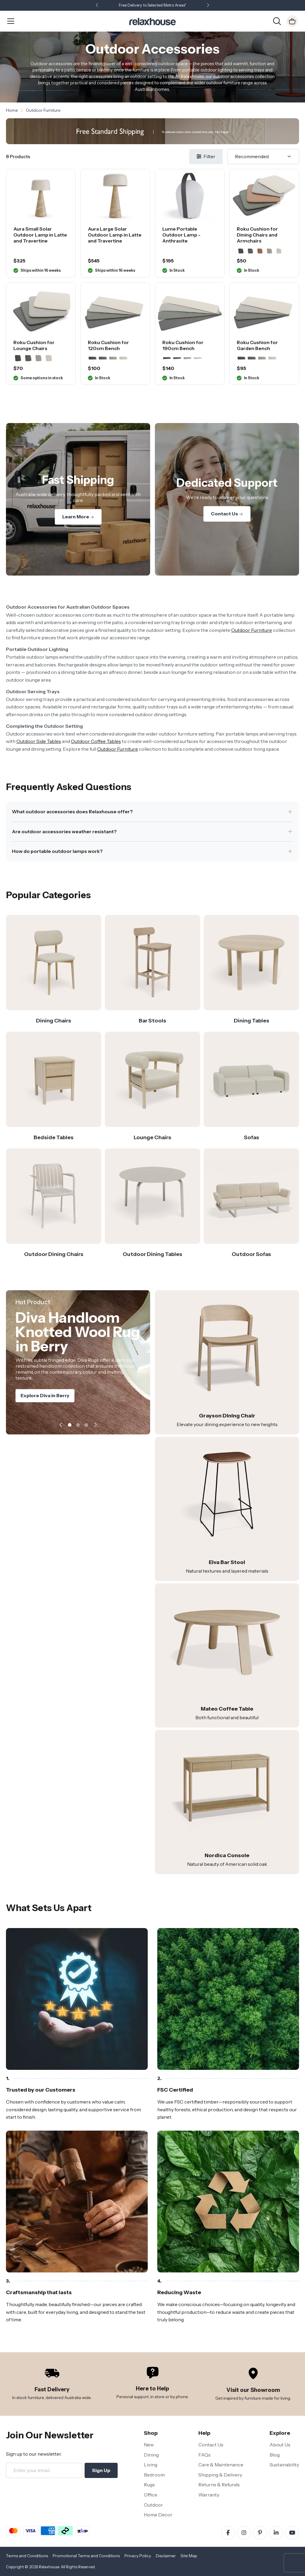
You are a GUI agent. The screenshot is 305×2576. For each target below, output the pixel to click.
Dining (151, 2455)
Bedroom (154, 2475)
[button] (208, 5)
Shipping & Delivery (220, 2475)
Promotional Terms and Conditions (86, 2555)
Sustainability (284, 2465)
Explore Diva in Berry (45, 1397)
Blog (275, 2455)
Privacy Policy (138, 2555)
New (149, 2445)
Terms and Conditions (27, 2555)
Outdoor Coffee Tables (96, 741)
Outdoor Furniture (251, 630)
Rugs (149, 2485)
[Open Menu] (10, 21)
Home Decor (158, 2515)
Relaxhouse (49, 2567)
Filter (206, 156)
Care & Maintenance (220, 2465)
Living (150, 2465)
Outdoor (153, 2505)
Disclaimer (166, 2555)
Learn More (78, 517)
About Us (280, 2445)
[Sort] (263, 156)
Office (150, 2495)
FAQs (204, 2455)
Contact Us (227, 514)
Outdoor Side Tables (38, 741)
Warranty (208, 2495)
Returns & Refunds (219, 2485)
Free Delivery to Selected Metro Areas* (152, 5)
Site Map (188, 2555)
